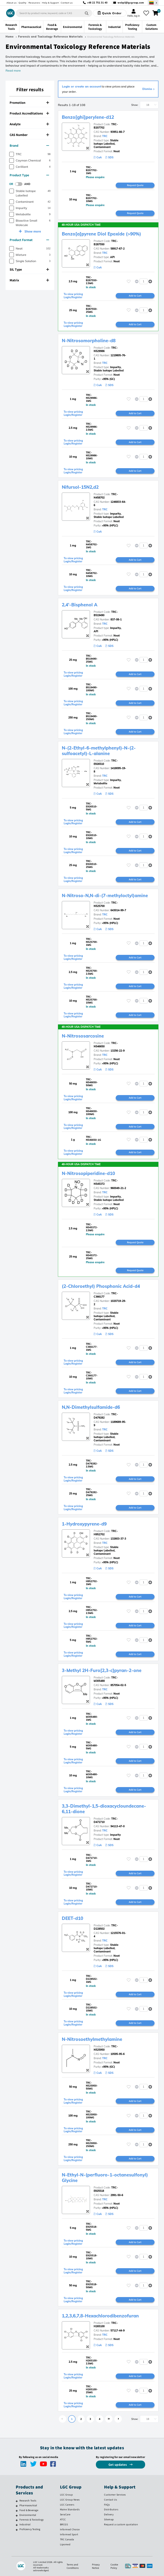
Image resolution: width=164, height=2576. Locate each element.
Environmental (27, 2515)
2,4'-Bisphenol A (79, 604)
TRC (105, 136)
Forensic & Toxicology (31, 2519)
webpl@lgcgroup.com (131, 2)
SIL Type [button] (29, 269)
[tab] (30, 102)
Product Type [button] (29, 175)
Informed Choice (70, 2529)
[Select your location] (153, 2)
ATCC (63, 2519)
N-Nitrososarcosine (83, 1036)
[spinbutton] (144, 281)
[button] (150, 281)
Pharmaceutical (28, 2505)
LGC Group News (70, 2499)
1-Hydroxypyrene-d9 (84, 1524)
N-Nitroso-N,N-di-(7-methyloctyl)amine (105, 895)
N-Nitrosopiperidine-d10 (88, 1173)
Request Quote (135, 185)
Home (10, 36)
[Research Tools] (17, 2501)
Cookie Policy (114, 2566)
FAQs (107, 2504)
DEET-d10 (72, 1918)
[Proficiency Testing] (17, 2529)
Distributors (111, 2509)
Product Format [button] (29, 240)
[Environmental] (17, 2515)
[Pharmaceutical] (17, 2506)
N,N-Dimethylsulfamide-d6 (91, 1407)
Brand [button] (29, 145)
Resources (34, 2)
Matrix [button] (29, 280)
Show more (32, 231)
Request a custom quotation (121, 2524)
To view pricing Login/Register (73, 296)
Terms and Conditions (73, 2566)
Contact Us (110, 2499)
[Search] (86, 13)
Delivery (108, 2514)
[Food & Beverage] (17, 2510)
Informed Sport (69, 2534)
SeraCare (65, 2514)
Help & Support (50, 2)
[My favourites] (146, 13)
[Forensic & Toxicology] (17, 2520)
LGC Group (66, 2494)
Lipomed (65, 2544)
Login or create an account (81, 86)
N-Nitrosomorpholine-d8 (89, 340)
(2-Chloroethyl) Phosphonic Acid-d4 (101, 1286)
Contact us (67, 2)
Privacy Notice (96, 2566)
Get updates (118, 2464)
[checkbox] (11, 154)
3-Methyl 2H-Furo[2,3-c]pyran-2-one (101, 1670)
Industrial (25, 2524)
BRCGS (64, 2524)
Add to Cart (135, 295)
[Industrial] (17, 2525)
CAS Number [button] (29, 135)
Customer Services (115, 2494)
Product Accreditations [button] (29, 113)
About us (11, 2)
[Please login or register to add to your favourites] (128, 281)
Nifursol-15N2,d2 (80, 487)
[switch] (19, 184)
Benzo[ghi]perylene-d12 (88, 117)
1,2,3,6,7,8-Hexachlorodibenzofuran (100, 2316)
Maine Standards (70, 2509)
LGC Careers (67, 2504)
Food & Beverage (28, 2510)
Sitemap (109, 2519)
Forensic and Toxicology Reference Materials (50, 36)
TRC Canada (67, 2539)
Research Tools (27, 2500)
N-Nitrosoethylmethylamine (92, 2039)
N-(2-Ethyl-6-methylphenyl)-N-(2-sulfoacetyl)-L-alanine (99, 750)
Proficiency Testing (29, 2529)
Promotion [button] (29, 102)
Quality (22, 2)
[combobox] (54, 13)
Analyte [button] (29, 124)
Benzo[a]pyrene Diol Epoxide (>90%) (101, 234)
